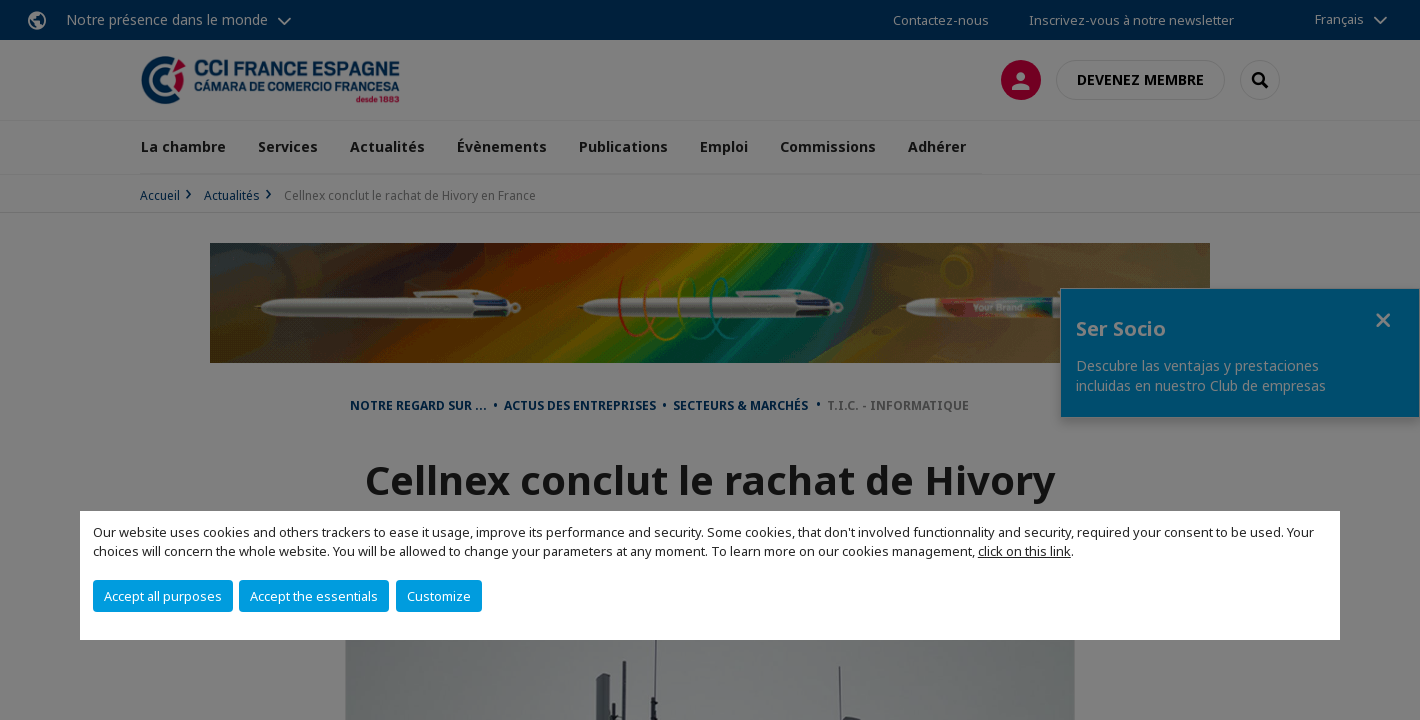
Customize (439, 596)
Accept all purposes (163, 596)
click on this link (1024, 551)
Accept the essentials (314, 596)
